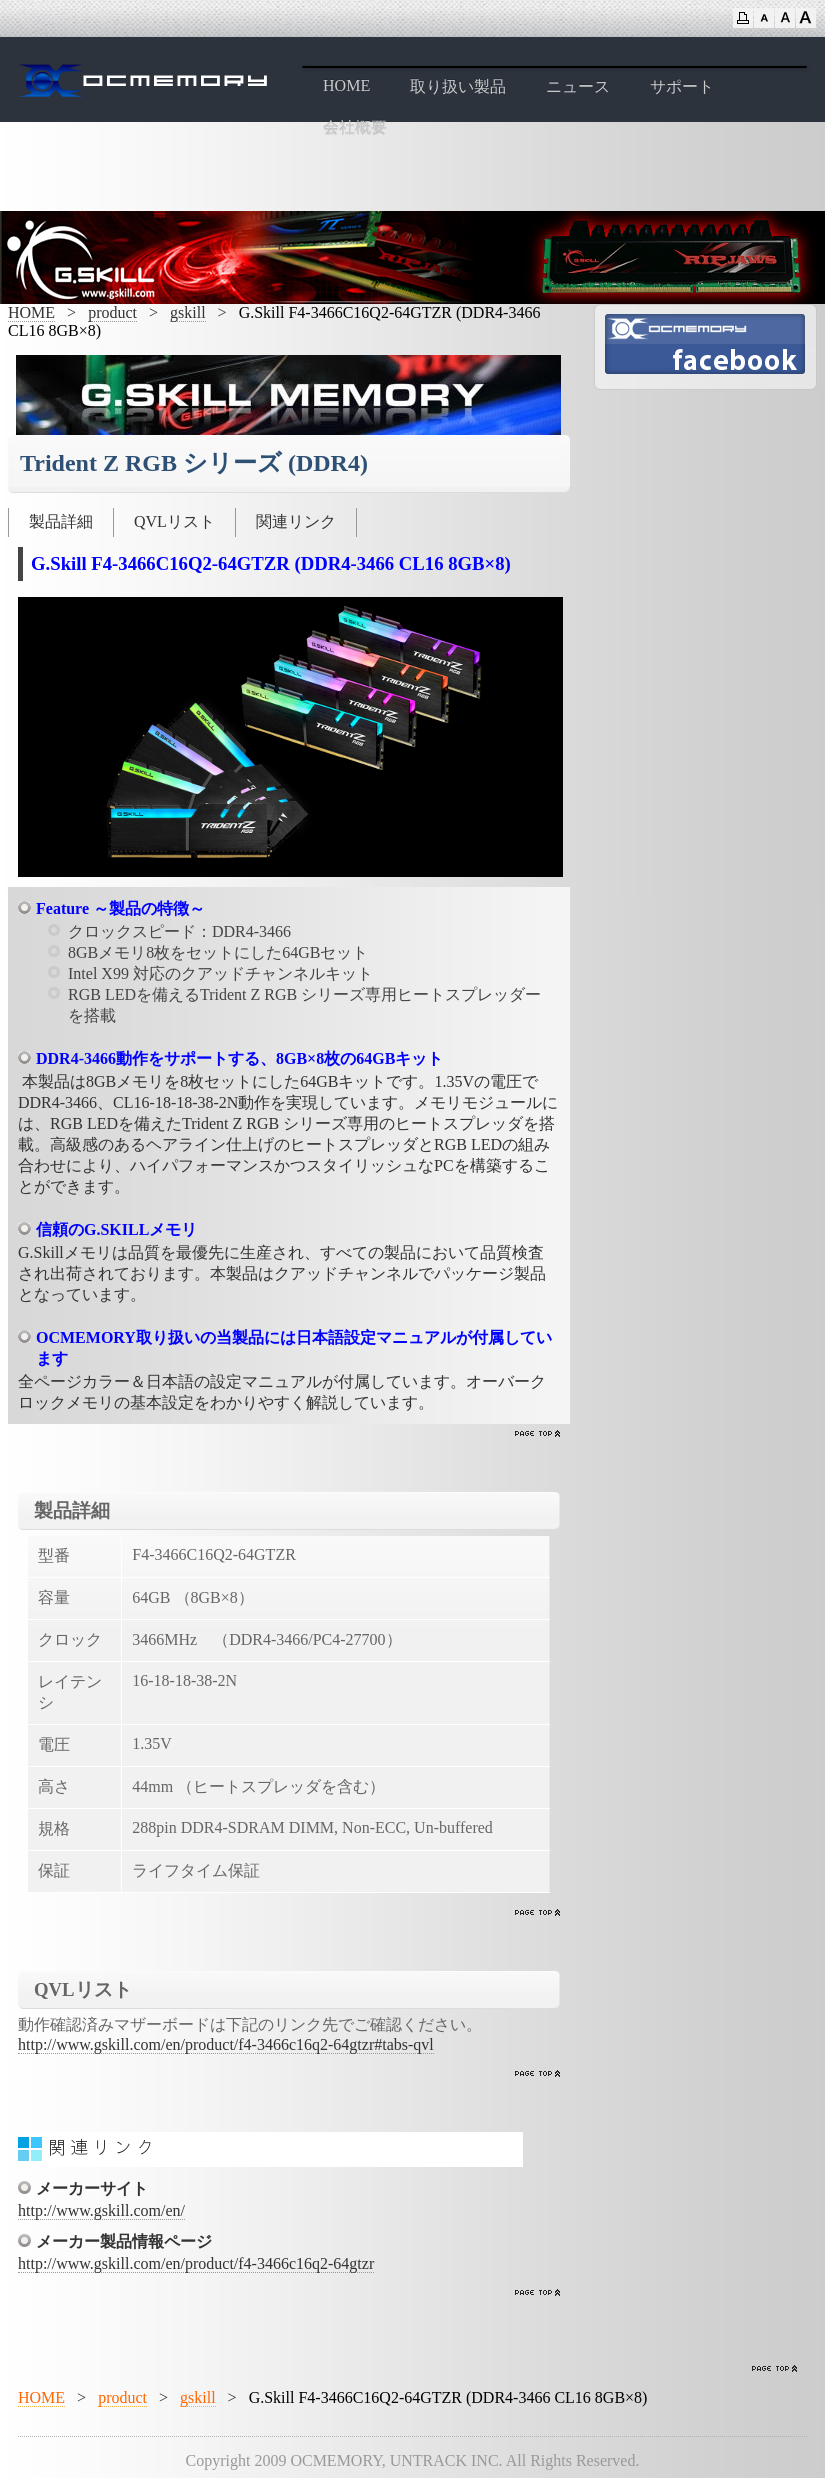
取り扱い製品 (458, 86)
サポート (682, 86)
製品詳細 (61, 521)
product (112, 312)
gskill (188, 312)
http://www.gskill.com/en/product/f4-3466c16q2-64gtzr (196, 2263)
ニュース (578, 86)
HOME (346, 85)
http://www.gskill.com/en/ (101, 2210)
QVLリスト (174, 521)
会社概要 (355, 127)
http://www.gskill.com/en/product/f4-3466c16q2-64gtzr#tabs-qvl (226, 2044)
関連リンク (296, 521)
